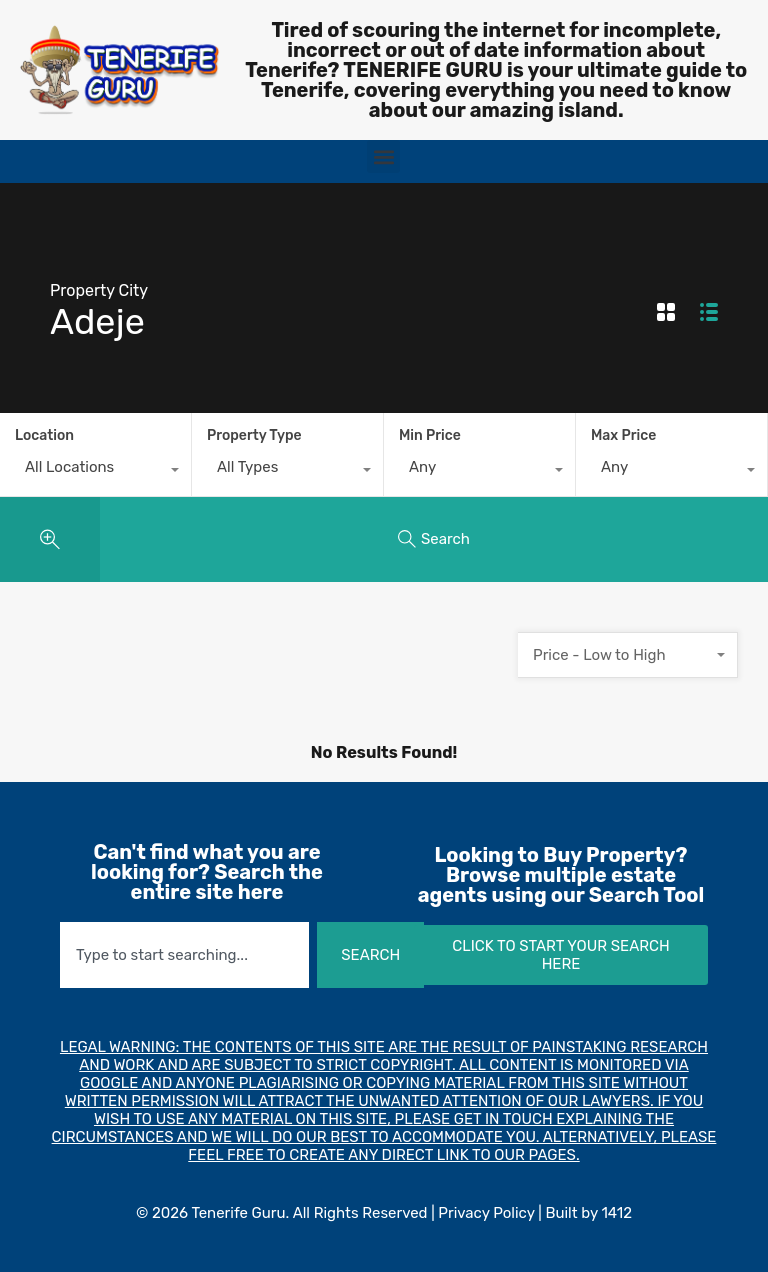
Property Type (254, 435)
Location (44, 435)
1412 (616, 1213)
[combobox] (95, 472)
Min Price (430, 435)
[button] (383, 156)
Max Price (623, 435)
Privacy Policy (486, 1213)
